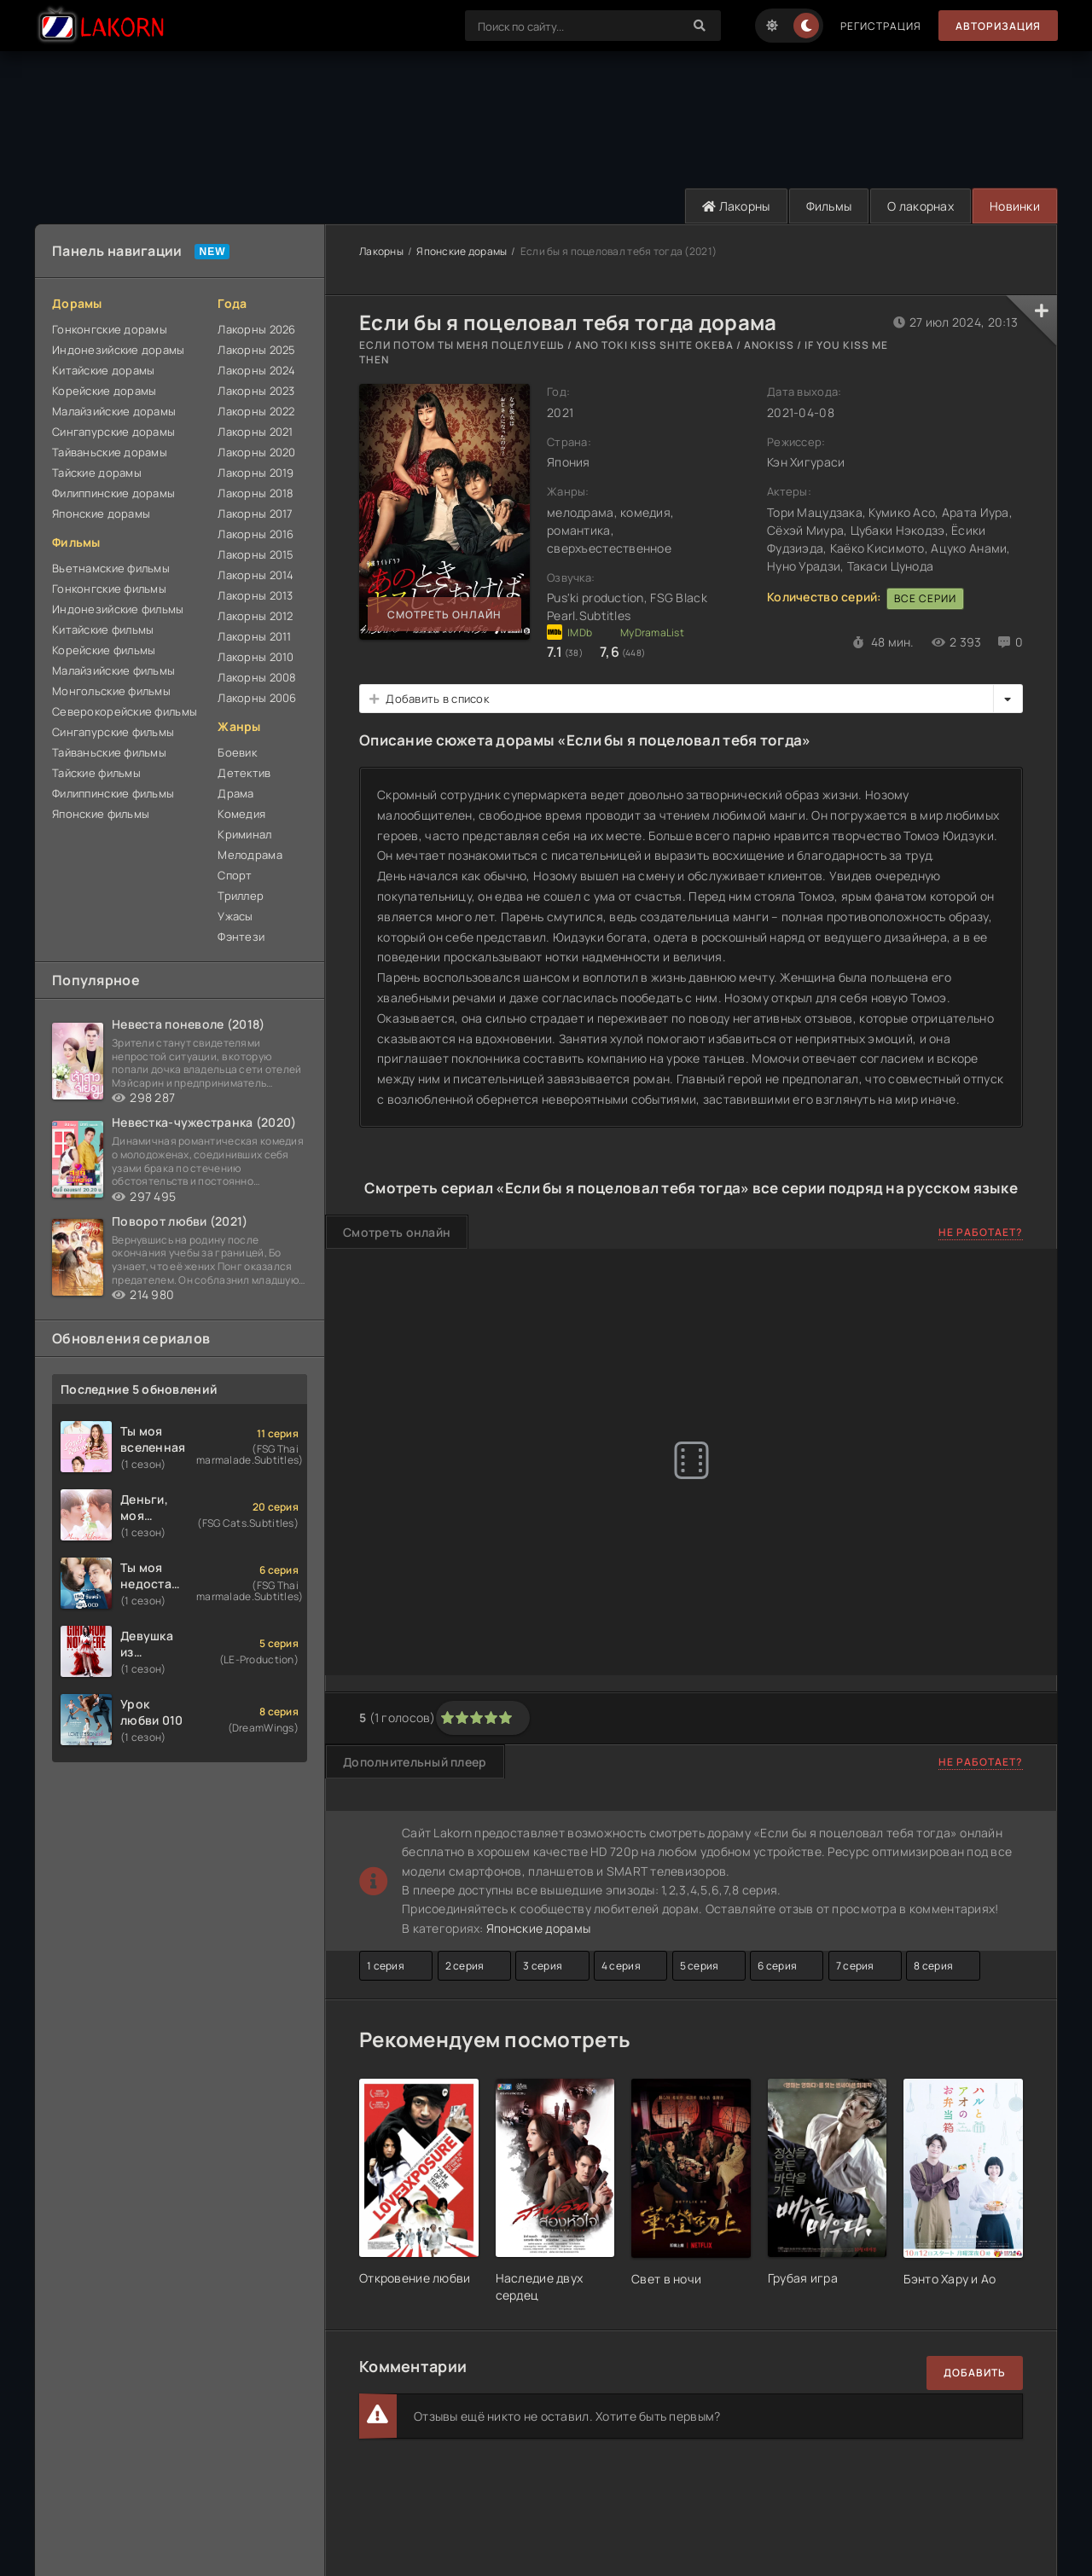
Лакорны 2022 (256, 411)
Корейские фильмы (103, 650)
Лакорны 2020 (256, 452)
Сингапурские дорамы (113, 431)
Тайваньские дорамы (109, 452)
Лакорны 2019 (255, 472)
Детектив (244, 772)
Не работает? (980, 1232)
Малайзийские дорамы (114, 411)
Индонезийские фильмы (118, 609)
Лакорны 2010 (255, 656)
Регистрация (880, 26)
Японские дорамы (101, 513)
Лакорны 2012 (255, 616)
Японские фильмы (100, 813)
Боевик (237, 752)
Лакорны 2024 (256, 370)
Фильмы (829, 206)
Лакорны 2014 (255, 575)
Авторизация (998, 26)
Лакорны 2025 (256, 349)
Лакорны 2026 (256, 329)
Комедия (241, 813)
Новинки (1015, 206)
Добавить (975, 2372)
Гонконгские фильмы (109, 588)
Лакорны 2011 (254, 636)
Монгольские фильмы (111, 691)
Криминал (244, 834)
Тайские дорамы (97, 472)
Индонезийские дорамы (118, 349)
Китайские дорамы (103, 370)
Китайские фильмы (103, 629)
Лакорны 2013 (255, 595)
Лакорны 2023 (256, 390)
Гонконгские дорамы (109, 329)
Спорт (235, 875)
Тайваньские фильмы (109, 752)
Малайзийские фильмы (113, 670)
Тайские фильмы (96, 772)
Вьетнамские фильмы (111, 568)
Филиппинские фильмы (113, 793)
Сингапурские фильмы (113, 732)
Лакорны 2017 (255, 513)
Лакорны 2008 (257, 677)
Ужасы (235, 916)
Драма (235, 793)
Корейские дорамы (104, 390)
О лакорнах (920, 206)
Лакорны (736, 206)
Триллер (241, 895)
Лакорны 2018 (255, 493)
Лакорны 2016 (255, 534)
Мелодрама (250, 854)
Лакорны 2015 (255, 554)
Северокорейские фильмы (124, 711)
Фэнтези (241, 936)
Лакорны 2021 (255, 431)
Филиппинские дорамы (113, 493)
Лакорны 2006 (257, 697)
